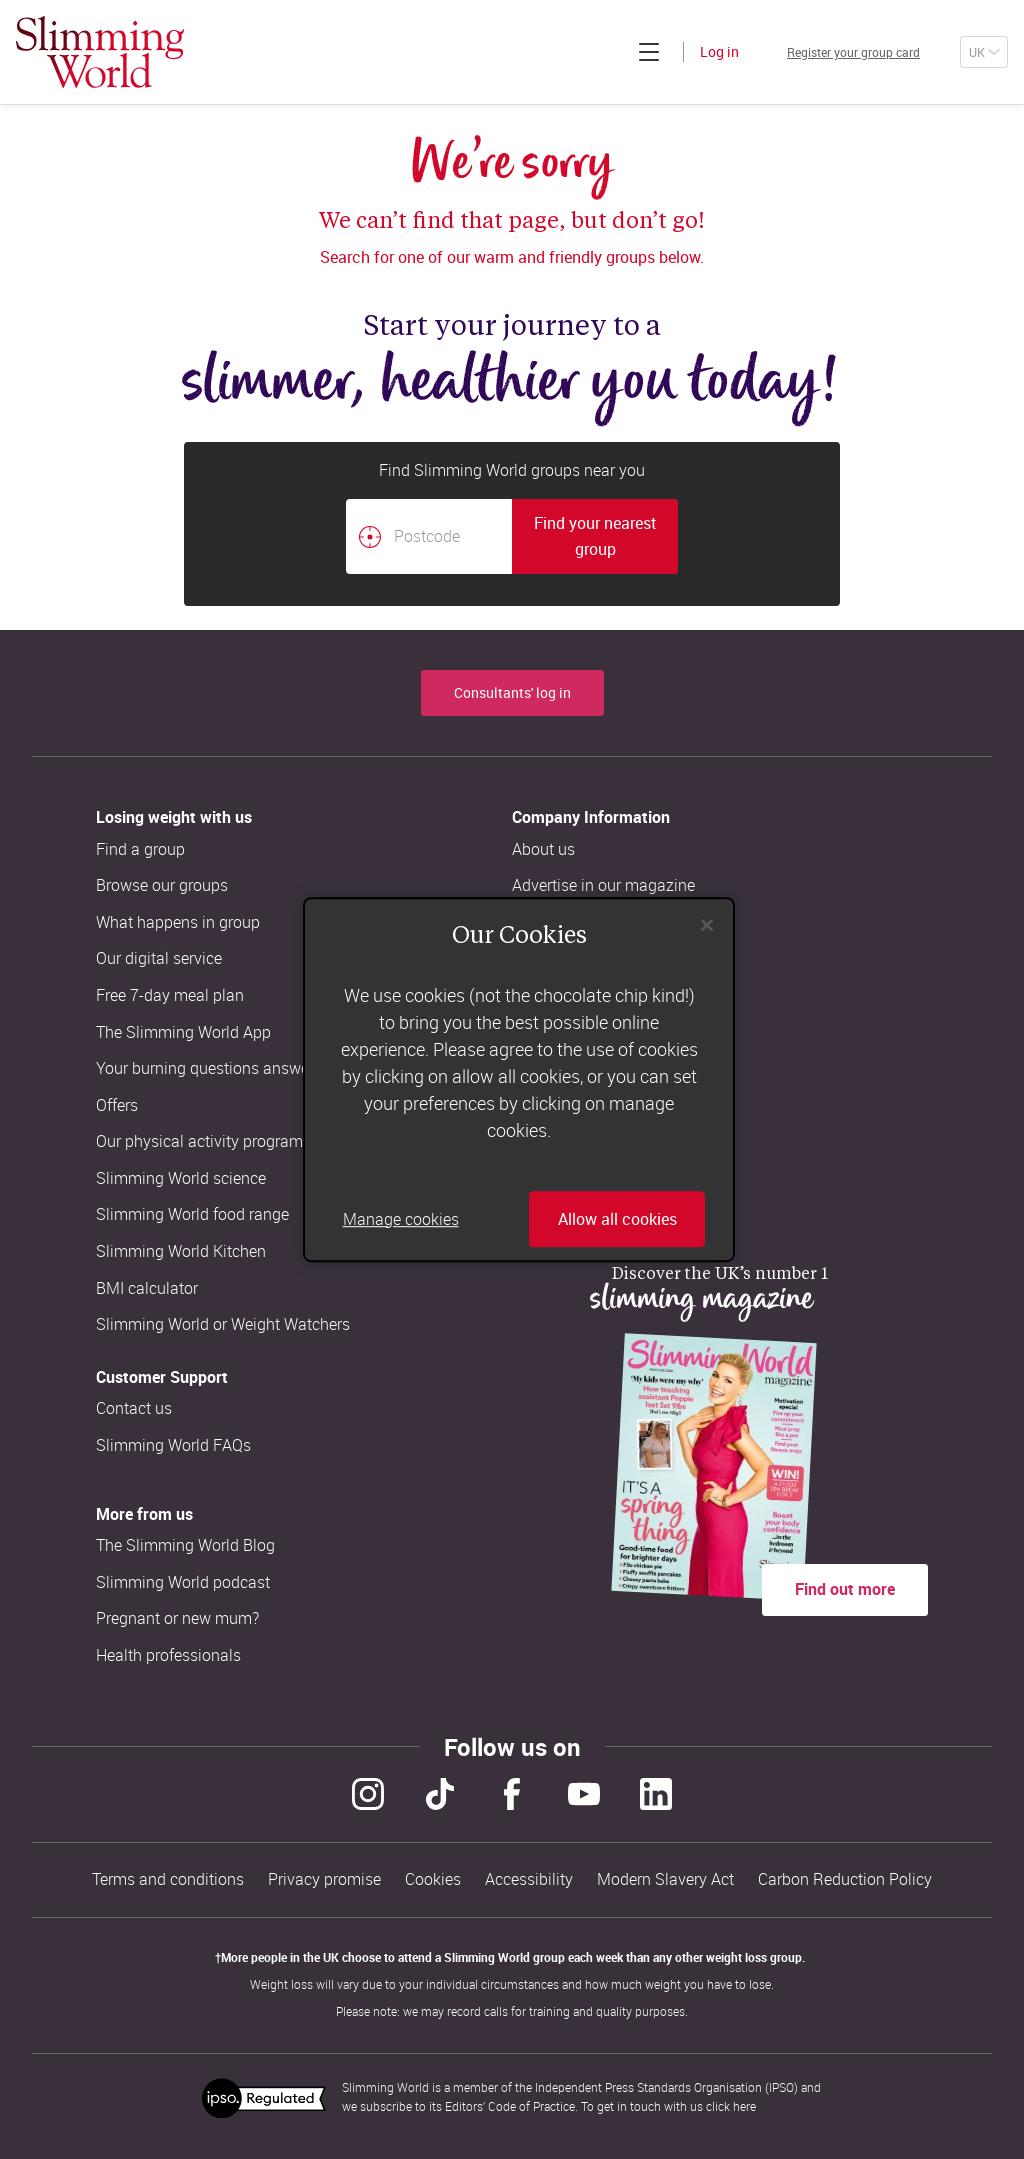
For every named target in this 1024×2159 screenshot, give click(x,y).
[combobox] (512, 536)
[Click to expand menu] (601, 52)
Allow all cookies (617, 1219)
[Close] (707, 925)
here (744, 2106)
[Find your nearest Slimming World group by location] (370, 537)
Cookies (433, 1879)
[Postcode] (429, 536)
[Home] (100, 52)
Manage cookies (401, 1219)
